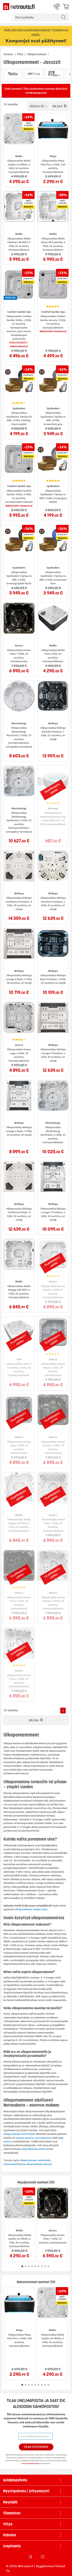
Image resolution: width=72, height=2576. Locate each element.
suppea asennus (25, 2137)
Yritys (7, 2524)
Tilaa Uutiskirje (36, 2446)
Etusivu (8, 54)
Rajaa (59, 106)
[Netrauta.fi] (19, 6)
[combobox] (40, 17)
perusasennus (44, 2137)
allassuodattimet (13, 2164)
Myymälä (10, 2502)
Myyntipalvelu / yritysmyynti (26, 2490)
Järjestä (38, 106)
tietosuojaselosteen (31, 2463)
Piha (20, 54)
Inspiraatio (12, 2545)
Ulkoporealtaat (37, 54)
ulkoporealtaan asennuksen (19, 2134)
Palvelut (9, 2535)
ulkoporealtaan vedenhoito (35, 2160)
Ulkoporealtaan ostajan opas (31, 1909)
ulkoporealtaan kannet (39, 2164)
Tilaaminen (12, 2513)
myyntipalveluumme (34, 2149)
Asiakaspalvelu (15, 2480)
